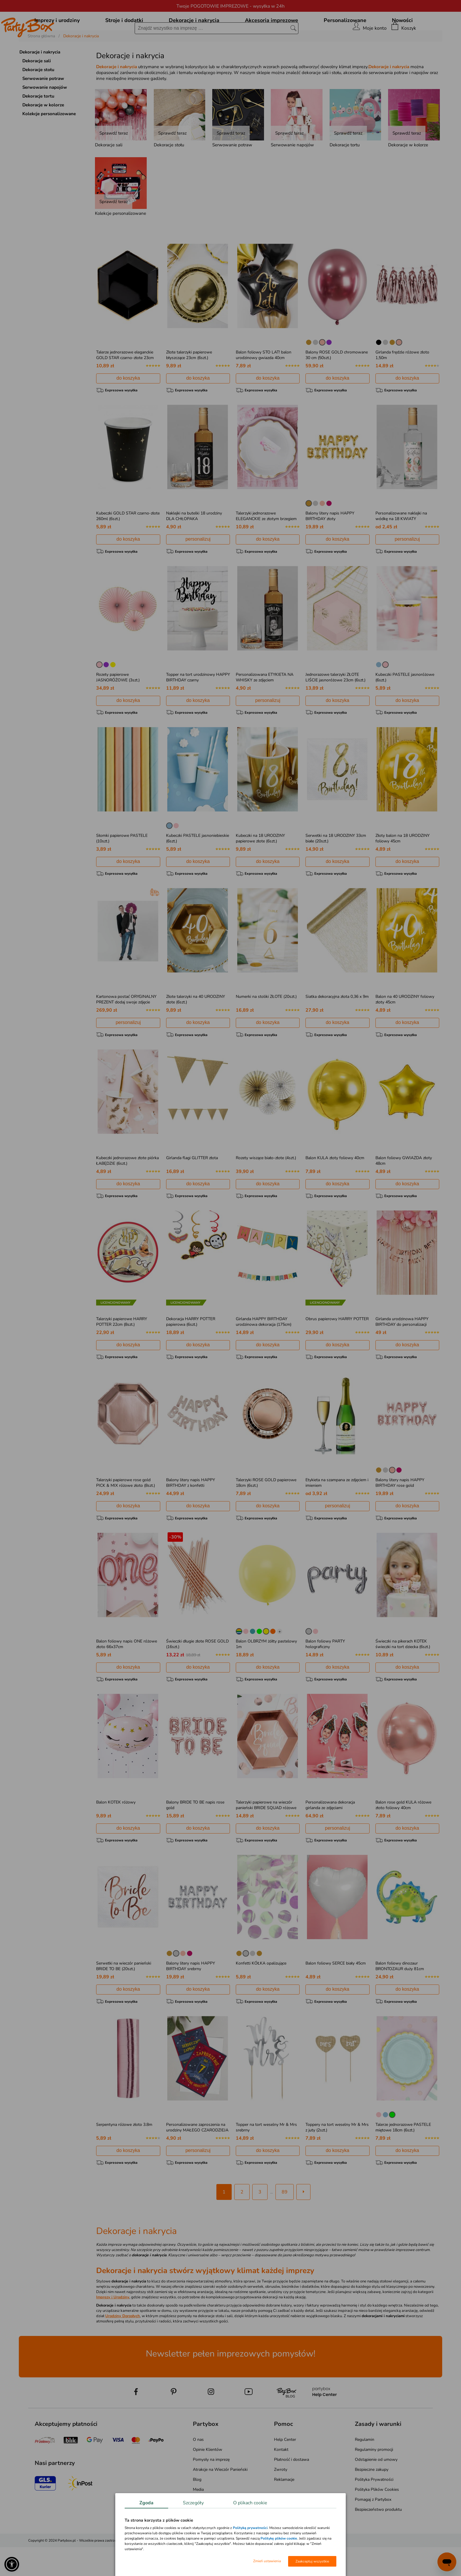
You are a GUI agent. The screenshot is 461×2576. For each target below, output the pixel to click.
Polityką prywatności (250, 2527)
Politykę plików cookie (278, 2538)
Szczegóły (193, 2503)
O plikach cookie (250, 2503)
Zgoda (146, 2503)
